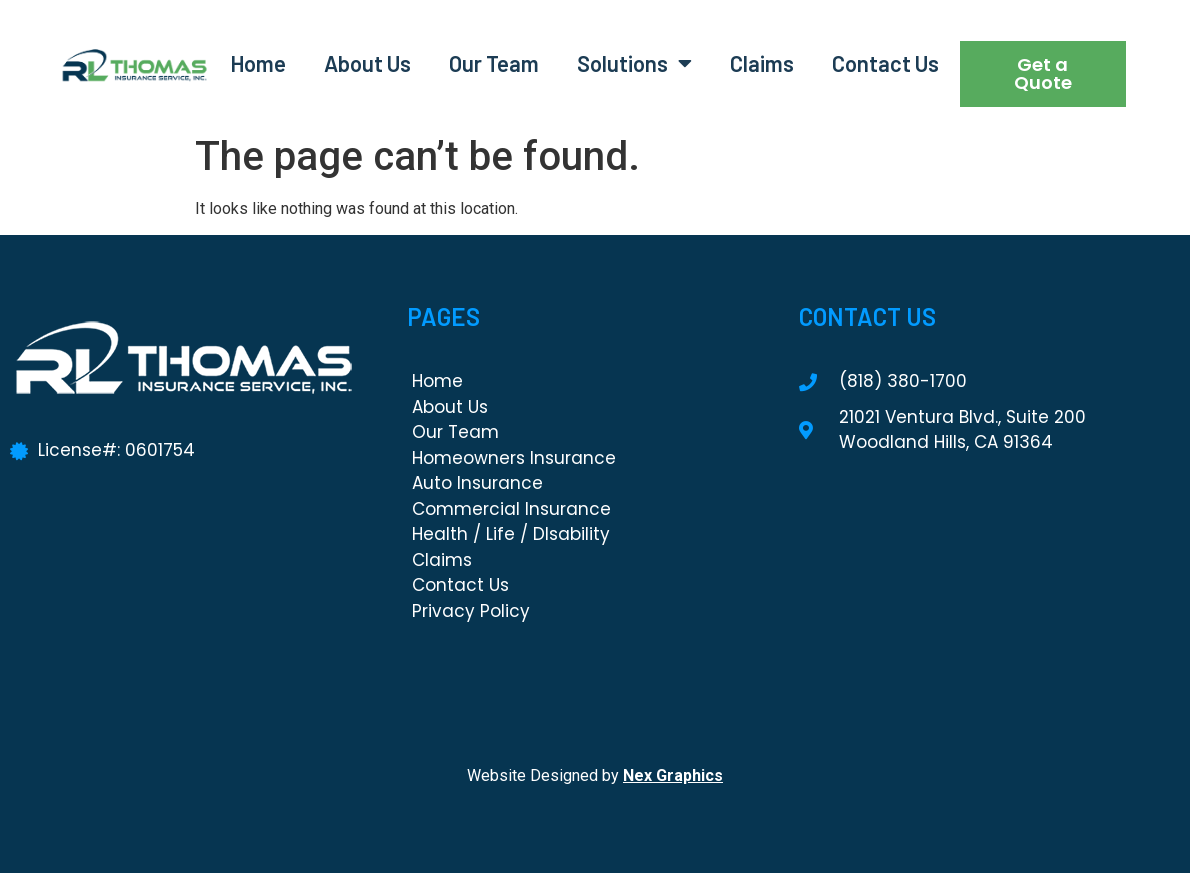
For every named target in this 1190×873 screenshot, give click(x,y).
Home (258, 63)
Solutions (634, 63)
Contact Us (885, 63)
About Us (367, 63)
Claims (762, 63)
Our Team (494, 63)
